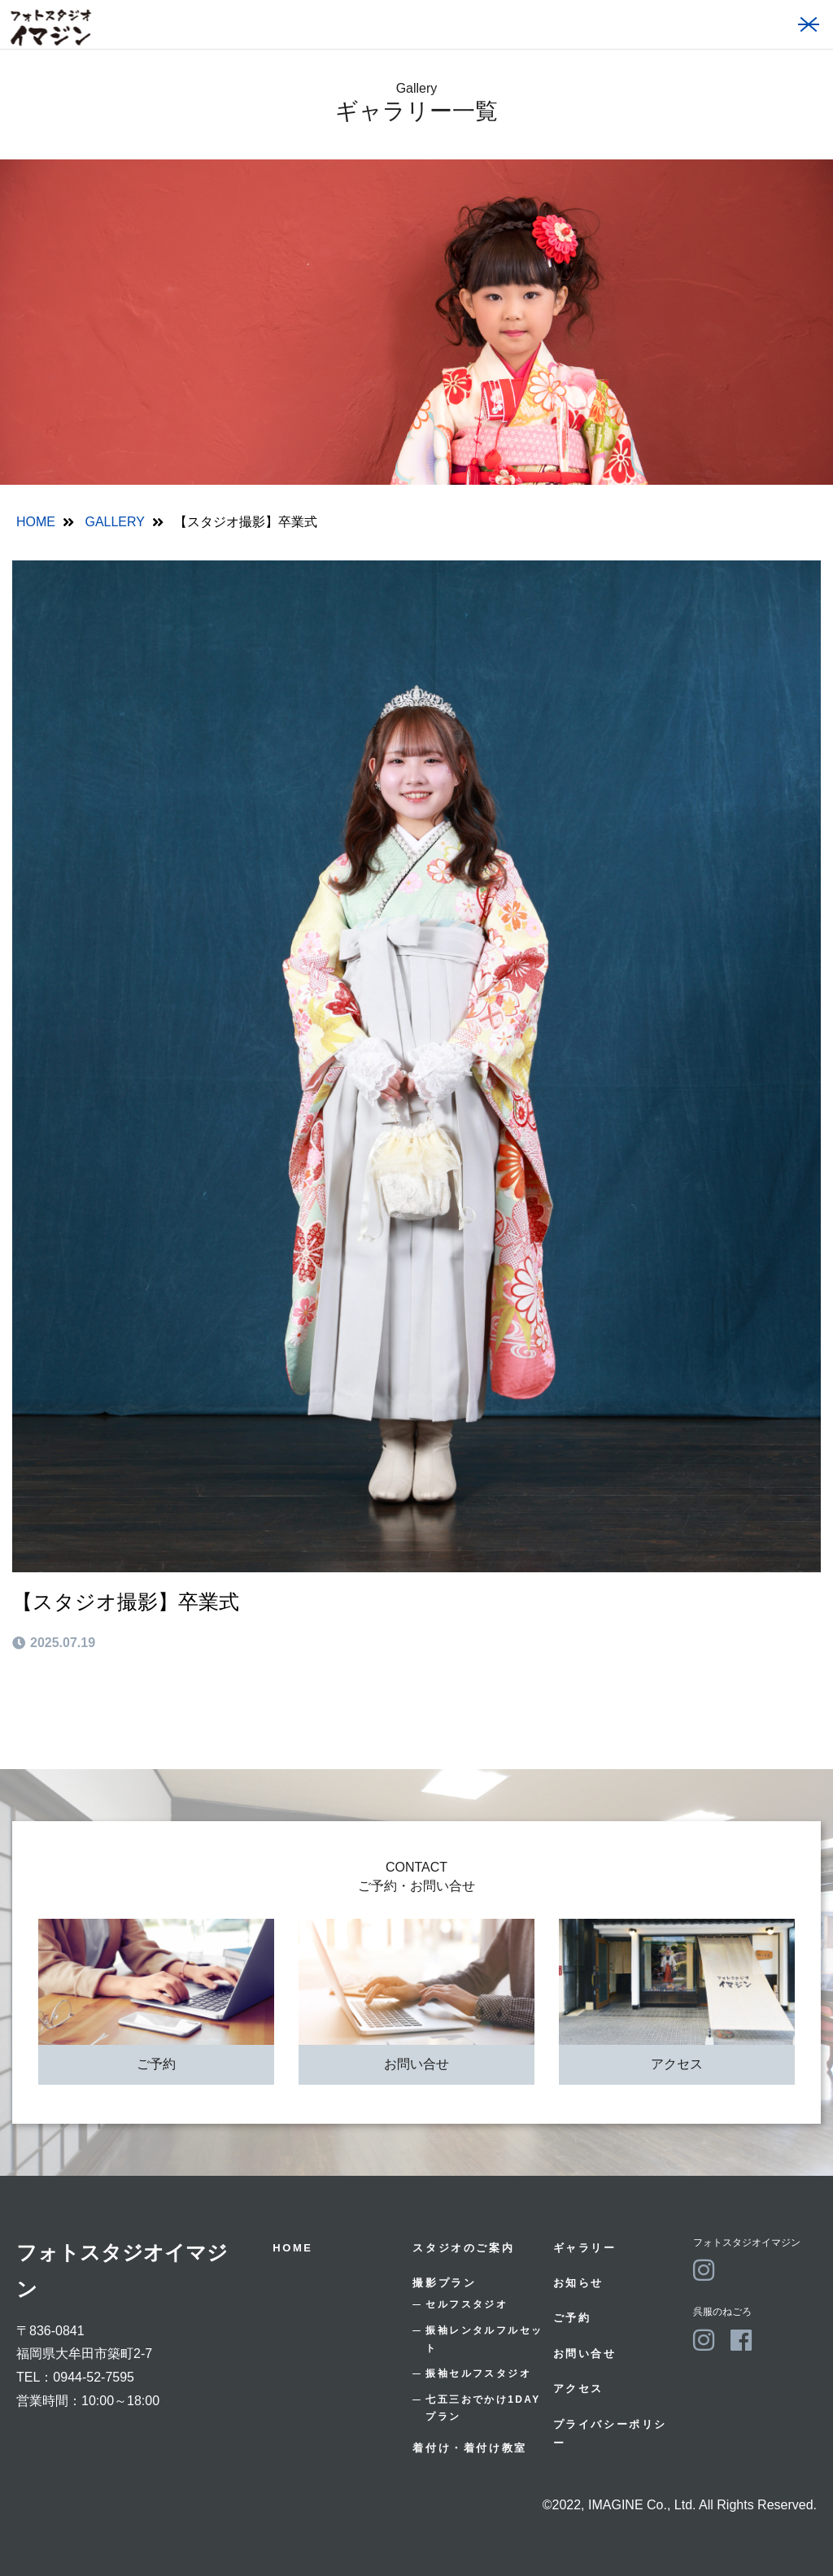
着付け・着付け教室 (469, 2448)
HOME (35, 522)
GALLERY (115, 522)
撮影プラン (444, 2283)
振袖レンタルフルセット (484, 2339)
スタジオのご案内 (463, 2248)
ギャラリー (585, 2248)
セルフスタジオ (466, 2304)
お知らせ (578, 2283)
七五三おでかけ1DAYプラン (482, 2408)
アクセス (677, 2064)
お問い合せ (416, 2064)
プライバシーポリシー (610, 2433)
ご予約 (156, 2064)
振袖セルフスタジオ (478, 2373)
